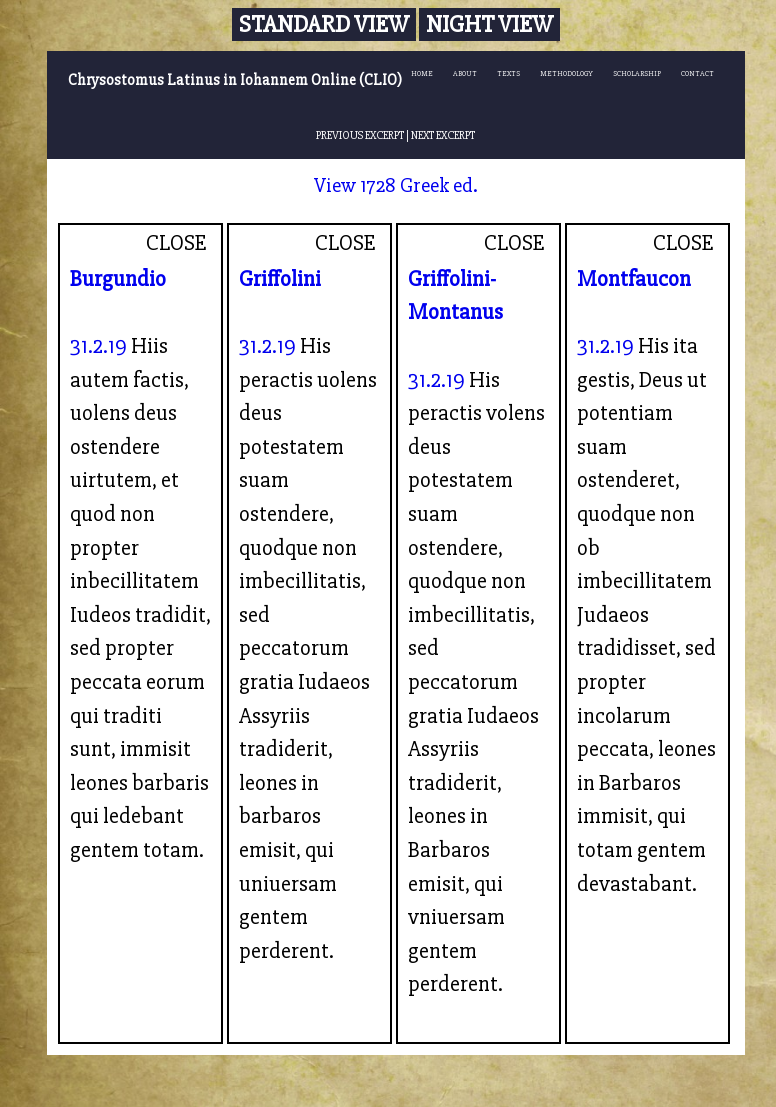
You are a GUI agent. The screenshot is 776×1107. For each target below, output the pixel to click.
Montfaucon (634, 279)
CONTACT (697, 73)
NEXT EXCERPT (443, 135)
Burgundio (118, 279)
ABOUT (465, 73)
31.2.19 (98, 346)
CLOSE (176, 243)
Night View (489, 24)
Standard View (324, 24)
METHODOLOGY (566, 73)
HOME (422, 73)
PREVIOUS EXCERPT (360, 135)
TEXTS (508, 73)
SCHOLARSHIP (637, 73)
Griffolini (280, 279)
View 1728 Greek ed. (396, 185)
